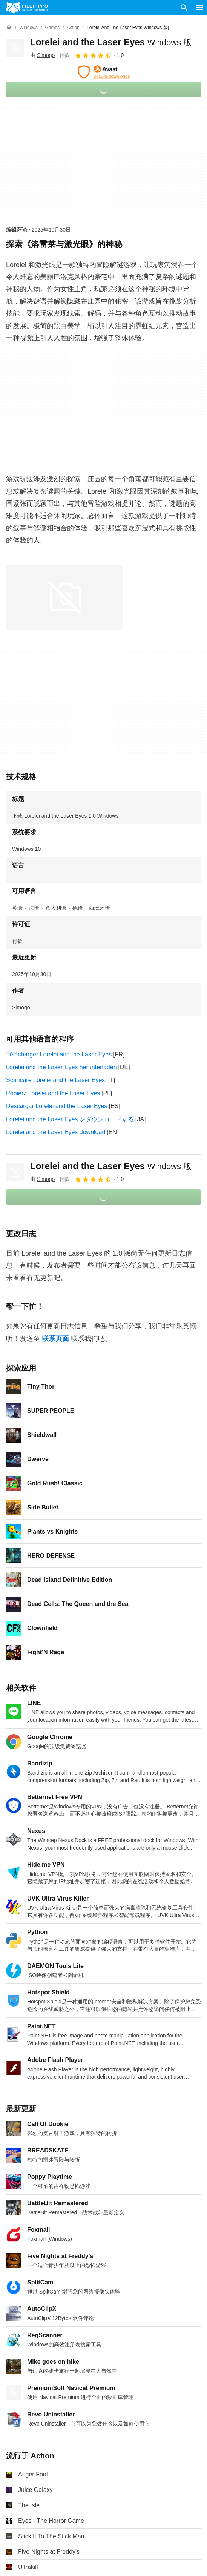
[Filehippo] (27, 7)
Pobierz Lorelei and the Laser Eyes (53, 1093)
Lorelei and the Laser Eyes (111, 42)
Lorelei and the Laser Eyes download (55, 1132)
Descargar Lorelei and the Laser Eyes (56, 1106)
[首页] (9, 27)
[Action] (73, 28)
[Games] (52, 28)
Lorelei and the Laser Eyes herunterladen (61, 1067)
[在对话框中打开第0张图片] (64, 597)
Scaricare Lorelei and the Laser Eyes (55, 1080)
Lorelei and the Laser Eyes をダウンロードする (70, 1119)
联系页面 (55, 1338)
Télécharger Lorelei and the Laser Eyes (59, 1054)
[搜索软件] (184, 7)
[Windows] (28, 28)
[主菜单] (199, 7)
